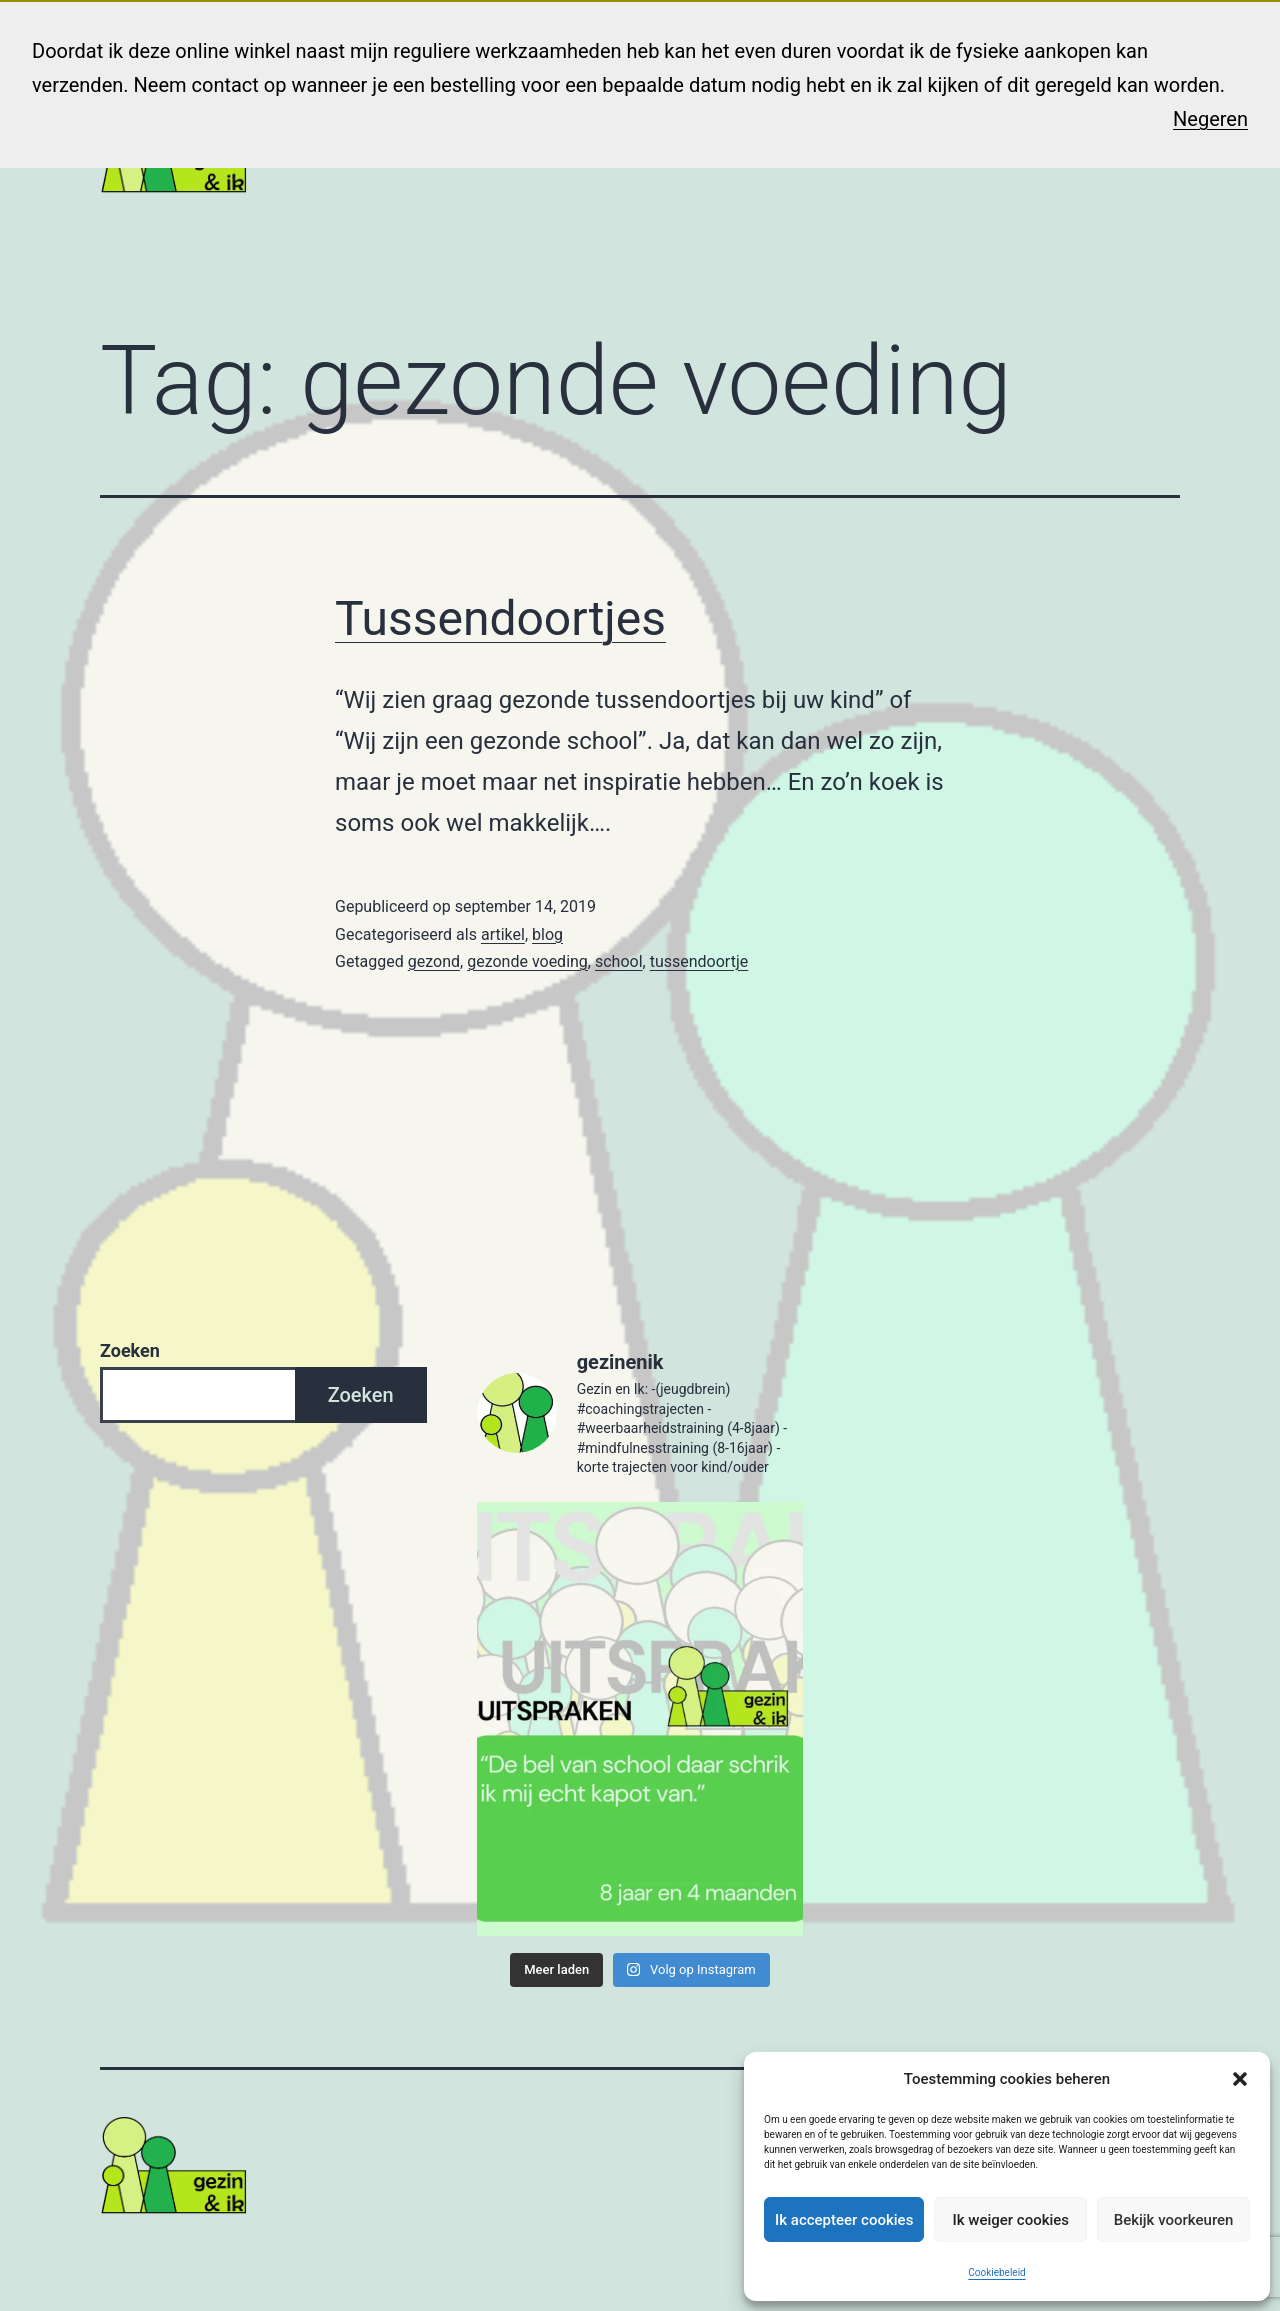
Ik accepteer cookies (844, 2220)
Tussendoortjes (500, 618)
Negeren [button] (1210, 119)
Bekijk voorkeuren (1174, 2220)
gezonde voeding (527, 961)
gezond (434, 961)
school (619, 961)
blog (547, 934)
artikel (503, 934)
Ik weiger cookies (1010, 2220)
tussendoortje (699, 961)
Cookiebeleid (996, 2272)
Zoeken (130, 1350)
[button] (1240, 2079)
